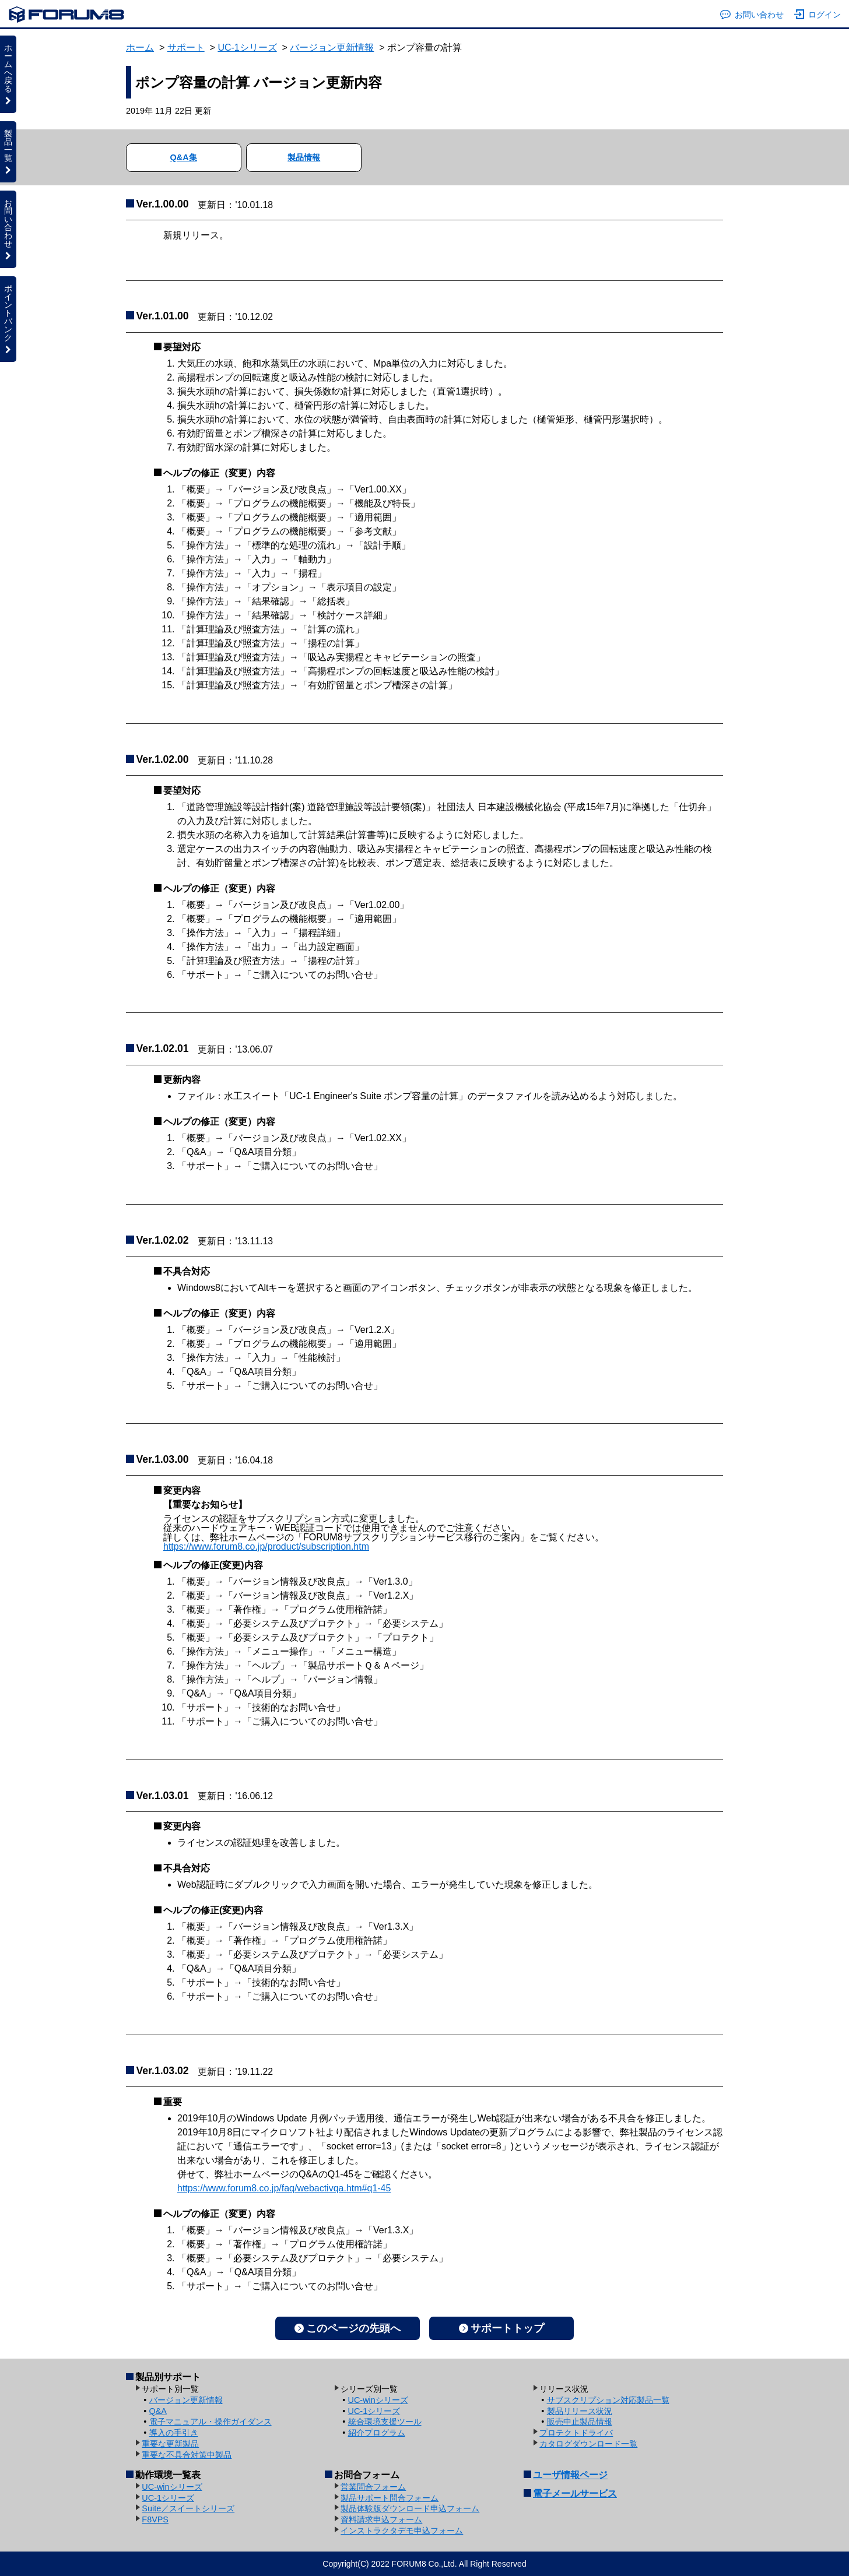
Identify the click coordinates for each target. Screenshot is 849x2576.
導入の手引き (173, 2432)
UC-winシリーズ (378, 2400)
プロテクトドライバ (576, 2432)
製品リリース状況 (579, 2411)
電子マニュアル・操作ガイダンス (210, 2421)
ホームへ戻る (8, 74)
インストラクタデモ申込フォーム (402, 2530)
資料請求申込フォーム (381, 2519)
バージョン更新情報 (332, 47)
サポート (186, 47)
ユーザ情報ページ (570, 2475)
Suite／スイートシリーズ (188, 2508)
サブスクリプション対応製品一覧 (608, 2400)
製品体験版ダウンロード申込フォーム (410, 2508)
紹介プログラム (376, 2432)
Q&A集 (183, 157)
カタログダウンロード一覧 (588, 2443)
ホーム (140, 47)
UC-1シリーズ (246, 47)
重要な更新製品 (170, 2443)
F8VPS (155, 2519)
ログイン (817, 14)
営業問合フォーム (373, 2486)
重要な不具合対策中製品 (186, 2454)
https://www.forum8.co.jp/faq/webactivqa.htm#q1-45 (284, 2188)
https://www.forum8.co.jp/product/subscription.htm (266, 1546)
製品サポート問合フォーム (389, 2498)
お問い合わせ (752, 15)
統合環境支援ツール (385, 2421)
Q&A (158, 2411)
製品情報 (303, 157)
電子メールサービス (575, 2493)
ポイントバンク (8, 319)
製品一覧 (8, 151)
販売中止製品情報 (579, 2421)
